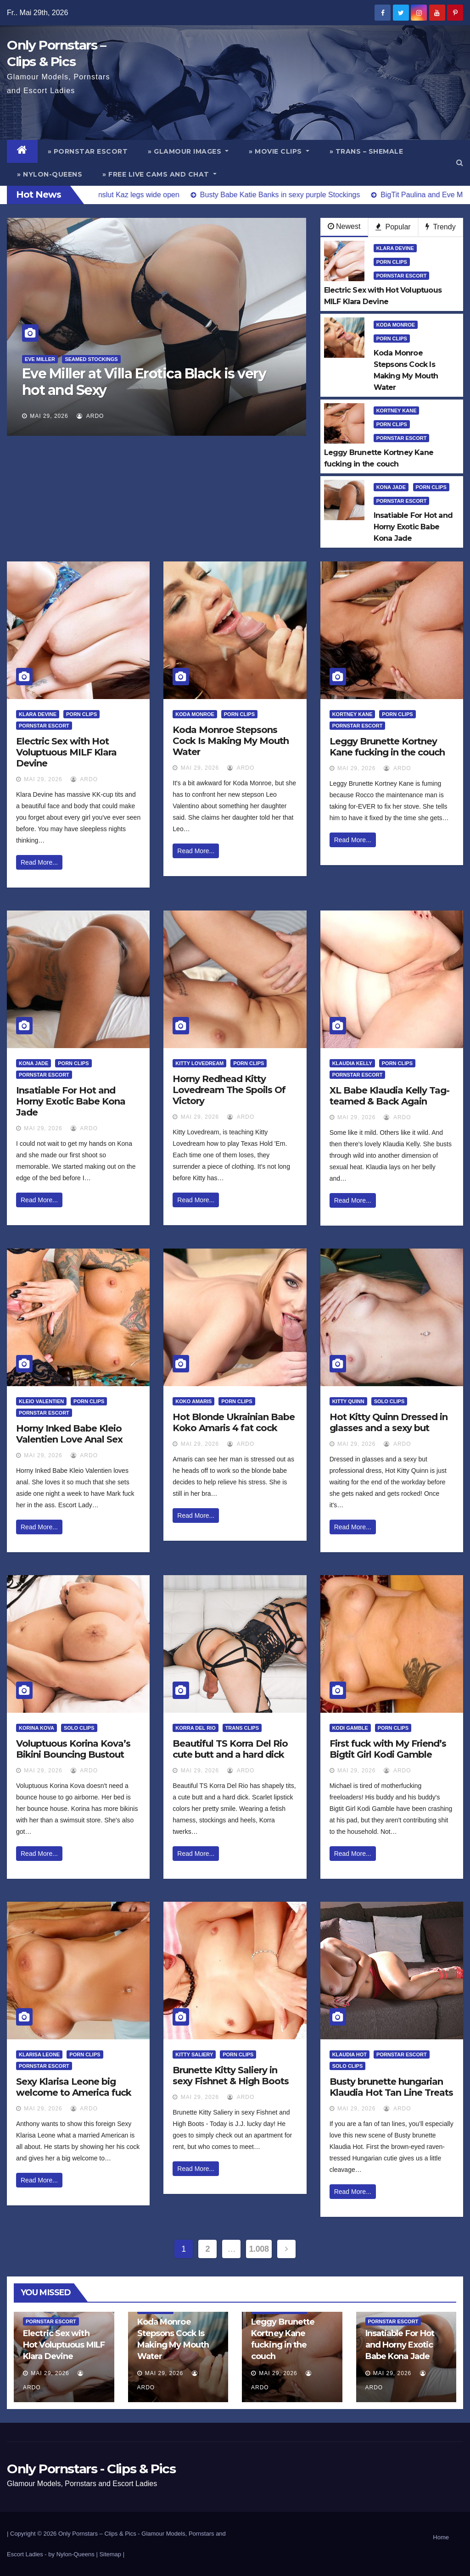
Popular (393, 227)
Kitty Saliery (194, 2054)
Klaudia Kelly (352, 1063)
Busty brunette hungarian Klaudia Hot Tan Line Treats (391, 2087)
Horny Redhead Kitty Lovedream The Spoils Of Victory (229, 1089)
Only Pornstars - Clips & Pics (91, 2468)
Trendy (440, 227)
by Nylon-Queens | (73, 2554)
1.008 (259, 2249)
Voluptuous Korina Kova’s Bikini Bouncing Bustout (73, 1749)
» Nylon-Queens (49, 174)
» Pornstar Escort (88, 151)
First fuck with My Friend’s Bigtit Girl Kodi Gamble (388, 1749)
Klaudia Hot (349, 2054)
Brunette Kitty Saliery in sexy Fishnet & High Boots (231, 2076)
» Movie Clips (279, 151)
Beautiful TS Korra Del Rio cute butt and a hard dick (230, 1749)
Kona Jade (391, 487)
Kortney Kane (396, 410)
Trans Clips (242, 1728)
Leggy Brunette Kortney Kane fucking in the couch (387, 747)
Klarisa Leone (39, 2054)
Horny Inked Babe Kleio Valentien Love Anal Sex (69, 1434)
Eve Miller (40, 359)
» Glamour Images (188, 151)
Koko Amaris (193, 1401)
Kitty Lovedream (199, 1063)
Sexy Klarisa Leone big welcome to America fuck (73, 2087)
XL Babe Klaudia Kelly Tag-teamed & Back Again (389, 1096)
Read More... (39, 862)
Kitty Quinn (348, 1401)
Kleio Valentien (41, 1401)
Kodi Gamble (350, 1728)
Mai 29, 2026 (49, 416)
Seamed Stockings (91, 359)
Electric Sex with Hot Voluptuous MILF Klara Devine (66, 752)
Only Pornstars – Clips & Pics (97, 2533)
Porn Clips (391, 262)
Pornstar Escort (401, 275)
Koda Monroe (395, 325)
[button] (459, 163)
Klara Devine (395, 248)
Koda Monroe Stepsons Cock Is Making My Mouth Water (231, 740)
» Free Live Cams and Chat (159, 174)
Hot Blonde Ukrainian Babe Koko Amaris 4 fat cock (234, 1422)
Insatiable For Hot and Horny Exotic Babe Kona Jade (70, 1101)
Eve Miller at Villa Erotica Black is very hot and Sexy (144, 382)
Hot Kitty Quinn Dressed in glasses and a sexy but (389, 1422)
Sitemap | (111, 2554)
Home (441, 2537)
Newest (344, 226)
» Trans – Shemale (366, 151)
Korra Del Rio (195, 1728)
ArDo (90, 416)
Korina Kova (36, 1728)
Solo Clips (389, 1401)
